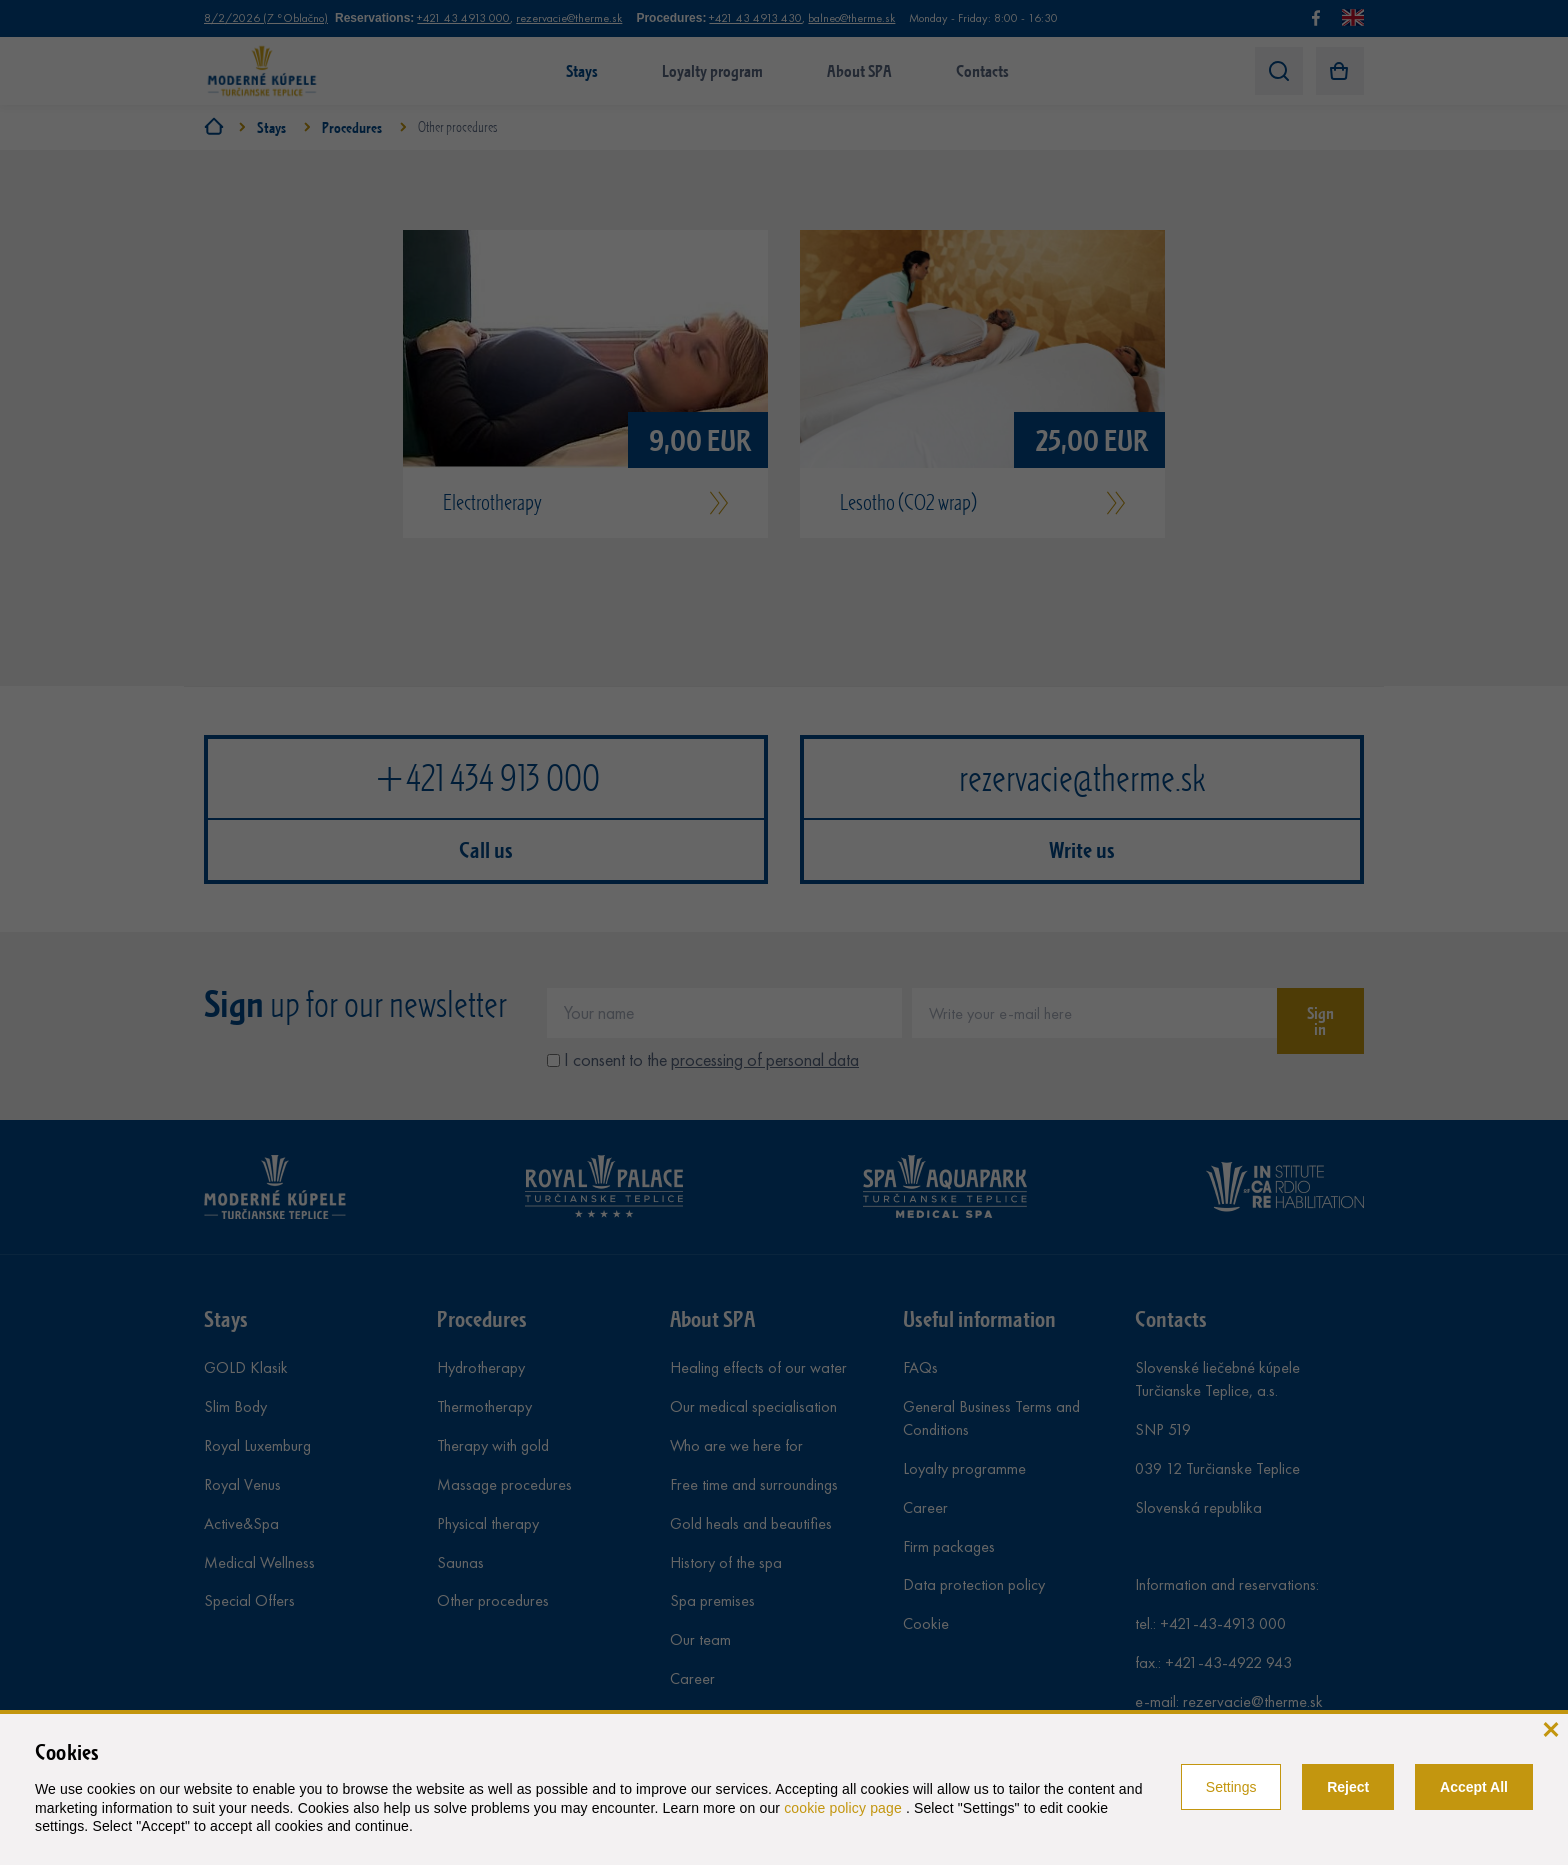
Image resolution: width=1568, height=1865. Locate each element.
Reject (1348, 1787)
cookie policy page (845, 1808)
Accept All (1474, 1787)
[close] (1550, 1727)
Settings (1231, 1787)
